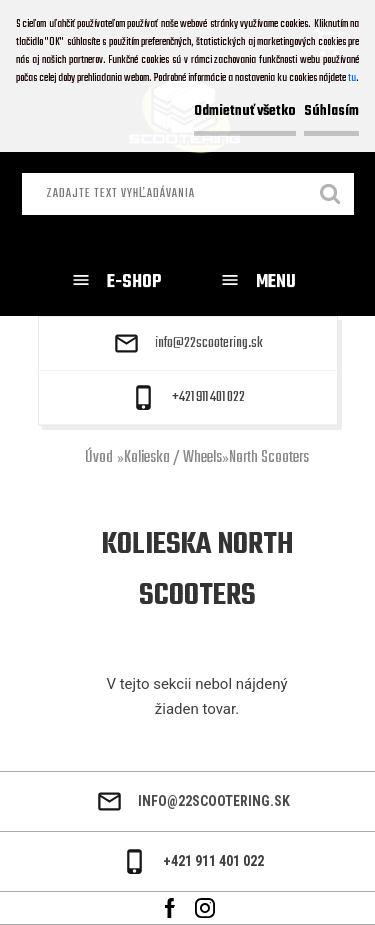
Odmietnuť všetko (245, 111)
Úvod (99, 458)
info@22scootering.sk (209, 344)
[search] (331, 196)
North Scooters (269, 458)
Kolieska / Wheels (173, 458)
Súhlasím (331, 111)
